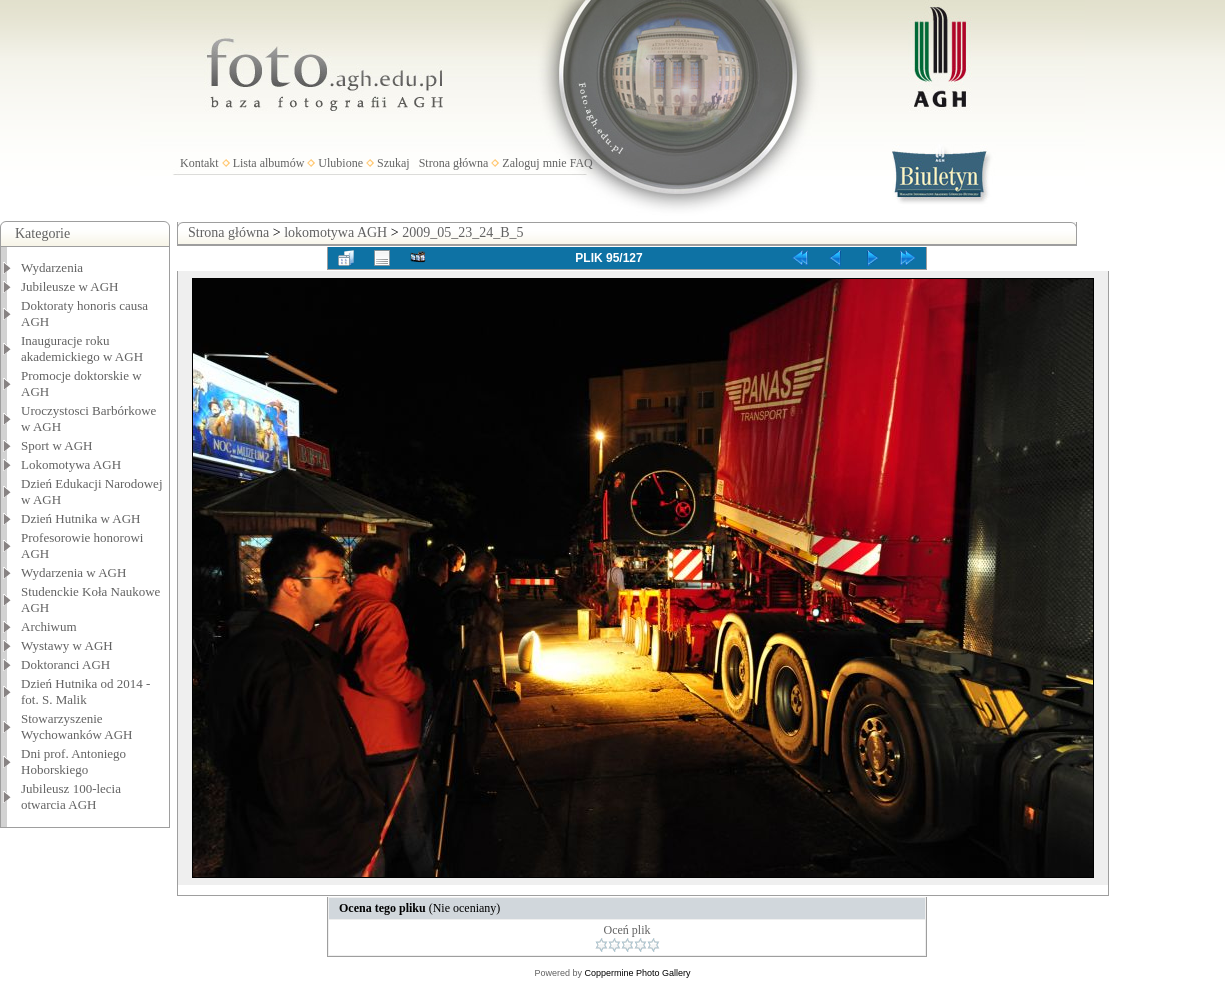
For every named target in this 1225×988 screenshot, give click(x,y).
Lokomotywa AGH (71, 464)
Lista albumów (269, 163)
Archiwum (49, 626)
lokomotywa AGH (335, 232)
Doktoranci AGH (65, 664)
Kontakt (199, 163)
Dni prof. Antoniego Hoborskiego (73, 761)
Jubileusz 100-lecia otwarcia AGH (71, 796)
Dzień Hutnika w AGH (81, 518)
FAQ (581, 163)
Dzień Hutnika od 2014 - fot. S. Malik (85, 691)
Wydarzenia (52, 267)
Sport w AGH (57, 445)
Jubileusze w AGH (70, 286)
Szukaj (393, 163)
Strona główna (454, 163)
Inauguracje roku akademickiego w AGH (82, 348)
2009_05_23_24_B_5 (462, 232)
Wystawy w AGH (67, 645)
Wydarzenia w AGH (73, 572)
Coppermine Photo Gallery (637, 973)
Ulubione (340, 163)
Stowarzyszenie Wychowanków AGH (77, 726)
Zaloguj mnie (534, 163)
